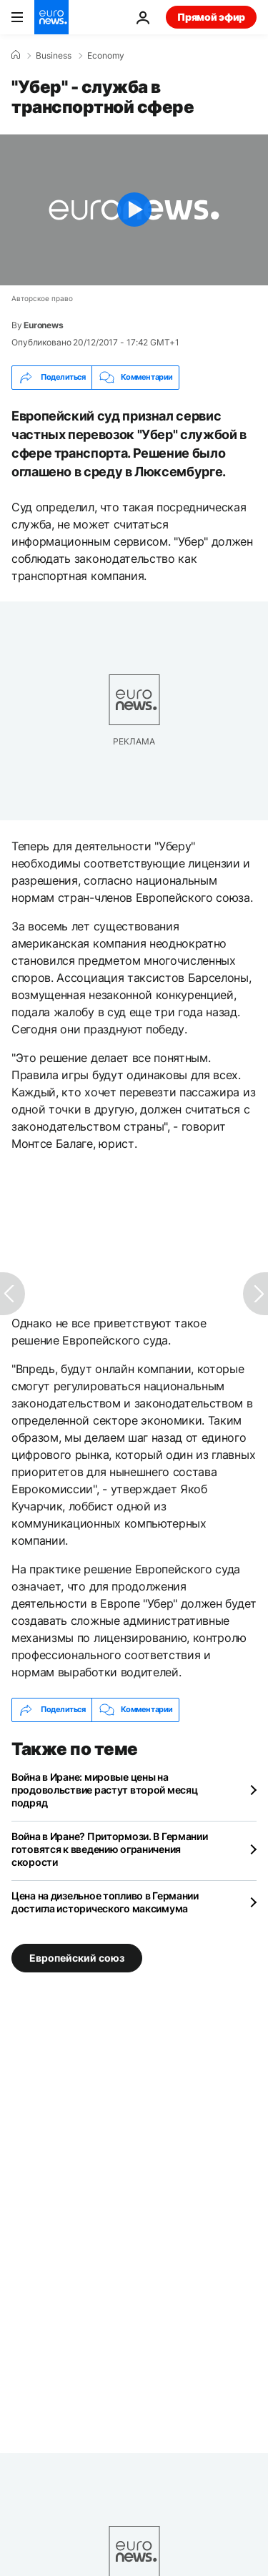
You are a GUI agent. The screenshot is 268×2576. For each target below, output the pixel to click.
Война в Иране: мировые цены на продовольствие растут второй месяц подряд (104, 1790)
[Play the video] (134, 209)
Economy (105, 55)
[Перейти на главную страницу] (51, 17)
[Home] (15, 55)
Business (53, 55)
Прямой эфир (211, 17)
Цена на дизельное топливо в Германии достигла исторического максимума (105, 1901)
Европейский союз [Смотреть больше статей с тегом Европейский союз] (76, 1957)
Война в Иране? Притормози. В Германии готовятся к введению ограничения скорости (109, 1849)
